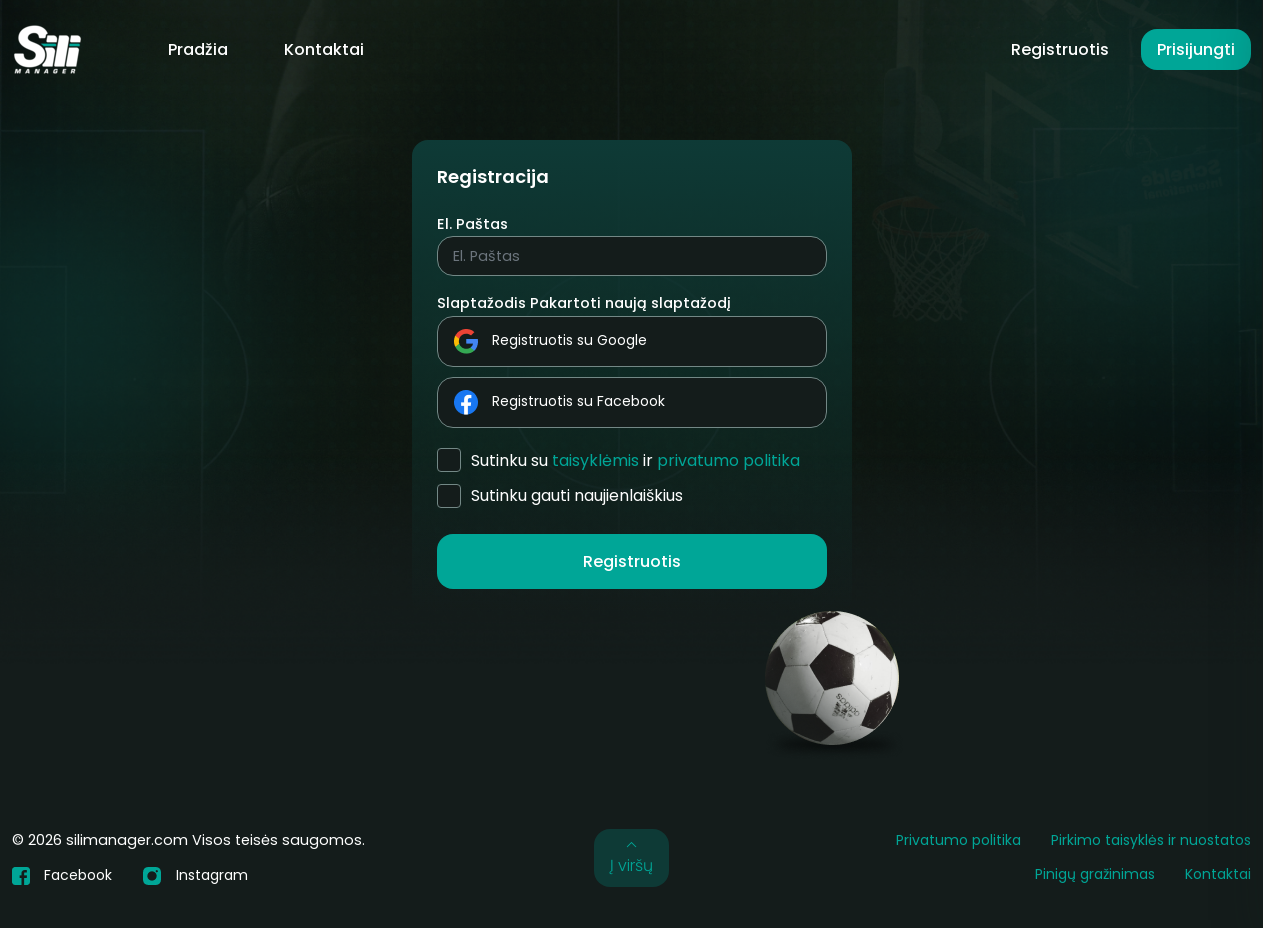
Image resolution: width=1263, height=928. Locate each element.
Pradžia (198, 49)
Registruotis (1060, 49)
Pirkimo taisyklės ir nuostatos (1151, 840)
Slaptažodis (481, 303)
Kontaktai (324, 49)
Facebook (62, 875)
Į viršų (631, 857)
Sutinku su (635, 460)
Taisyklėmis (595, 460)
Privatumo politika (728, 460)
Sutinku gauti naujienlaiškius (577, 495)
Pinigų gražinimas (1095, 874)
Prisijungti (1196, 49)
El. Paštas (472, 224)
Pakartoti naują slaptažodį (630, 303)
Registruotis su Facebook (559, 402)
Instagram (195, 875)
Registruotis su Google (550, 341)
